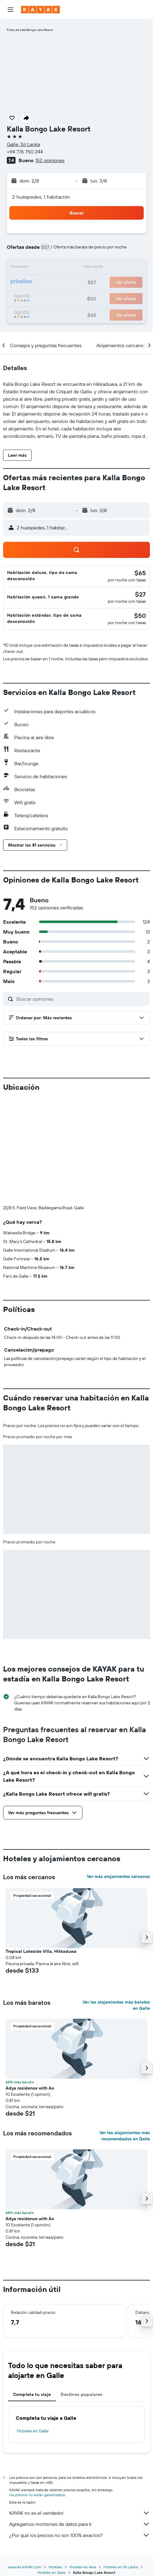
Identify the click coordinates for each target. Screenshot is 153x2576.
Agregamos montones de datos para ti (79, 2524)
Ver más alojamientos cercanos (118, 1876)
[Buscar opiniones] (82, 999)
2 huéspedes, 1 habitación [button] (41, 197)
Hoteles (55, 2567)
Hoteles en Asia (82, 2567)
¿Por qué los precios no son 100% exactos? (79, 2535)
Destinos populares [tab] (81, 2394)
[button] (10, 9)
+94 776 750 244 (25, 152)
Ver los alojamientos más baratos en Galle (116, 2005)
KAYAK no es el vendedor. (79, 2513)
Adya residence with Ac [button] (30, 2088)
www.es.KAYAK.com (24, 2567)
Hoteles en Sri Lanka (120, 2567)
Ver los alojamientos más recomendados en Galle (124, 2136)
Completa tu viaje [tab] (32, 2394)
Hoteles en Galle (33, 2431)
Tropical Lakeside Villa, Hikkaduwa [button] (41, 1951)
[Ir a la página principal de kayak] (40, 9)
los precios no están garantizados (37, 2494)
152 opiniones (49, 160)
